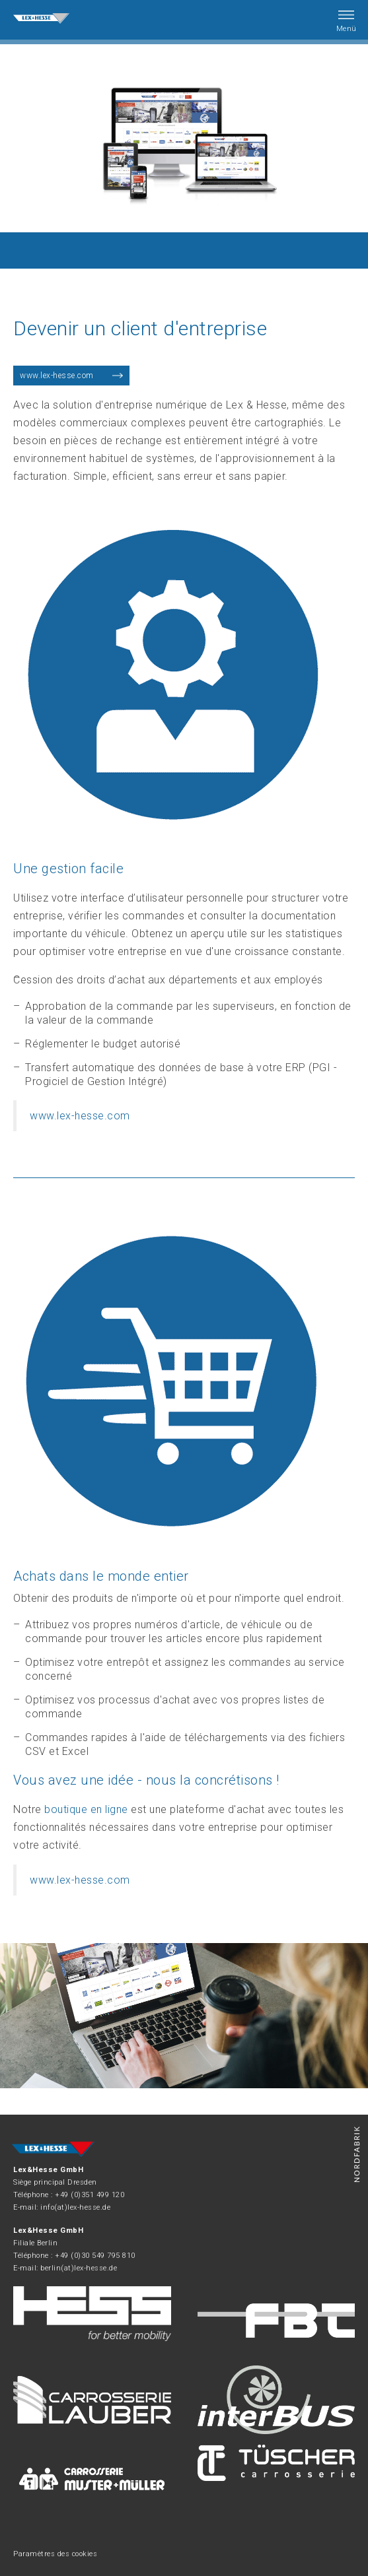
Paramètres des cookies (55, 2554)
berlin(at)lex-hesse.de (78, 2268)
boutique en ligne (86, 1809)
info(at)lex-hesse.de (75, 2207)
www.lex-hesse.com (57, 375)
